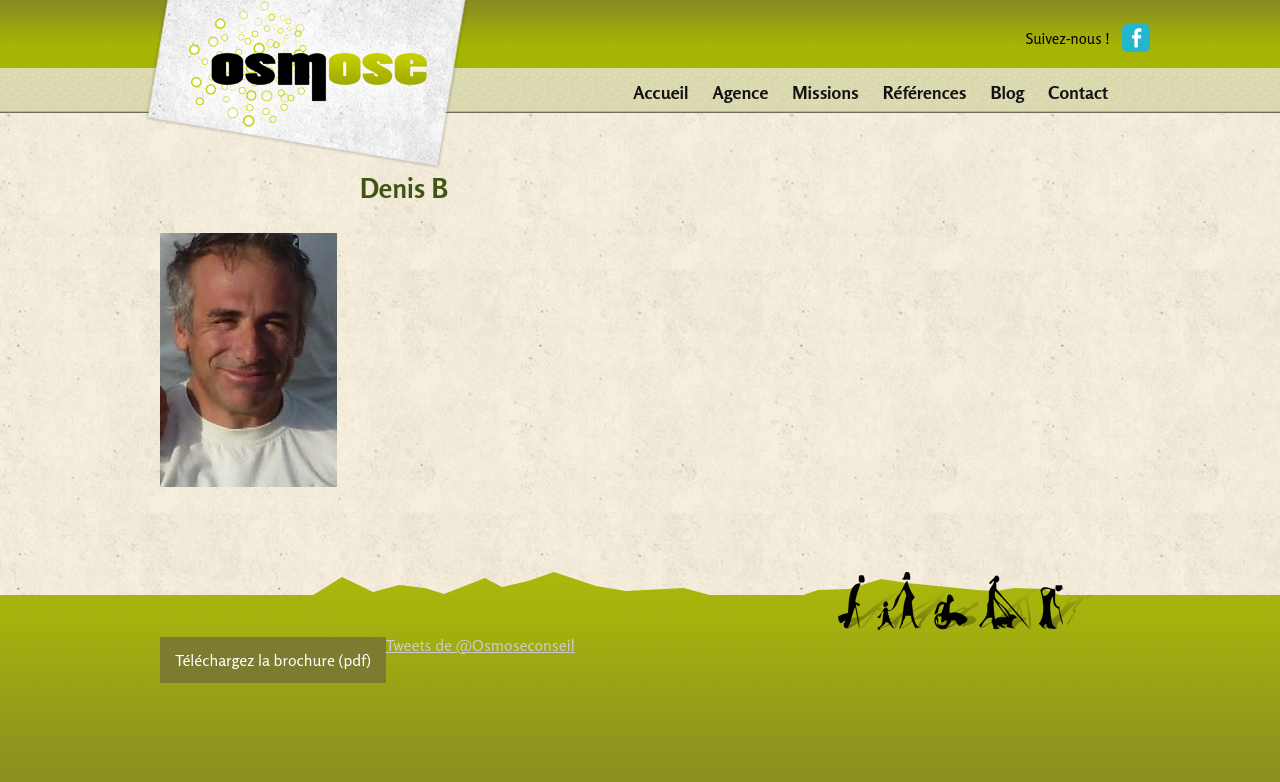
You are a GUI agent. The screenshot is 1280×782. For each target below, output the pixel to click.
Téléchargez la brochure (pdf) (273, 660)
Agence (741, 92)
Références (925, 92)
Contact (1078, 92)
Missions (825, 92)
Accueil (660, 92)
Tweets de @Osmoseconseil (480, 645)
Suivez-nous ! (1067, 38)
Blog (1007, 92)
